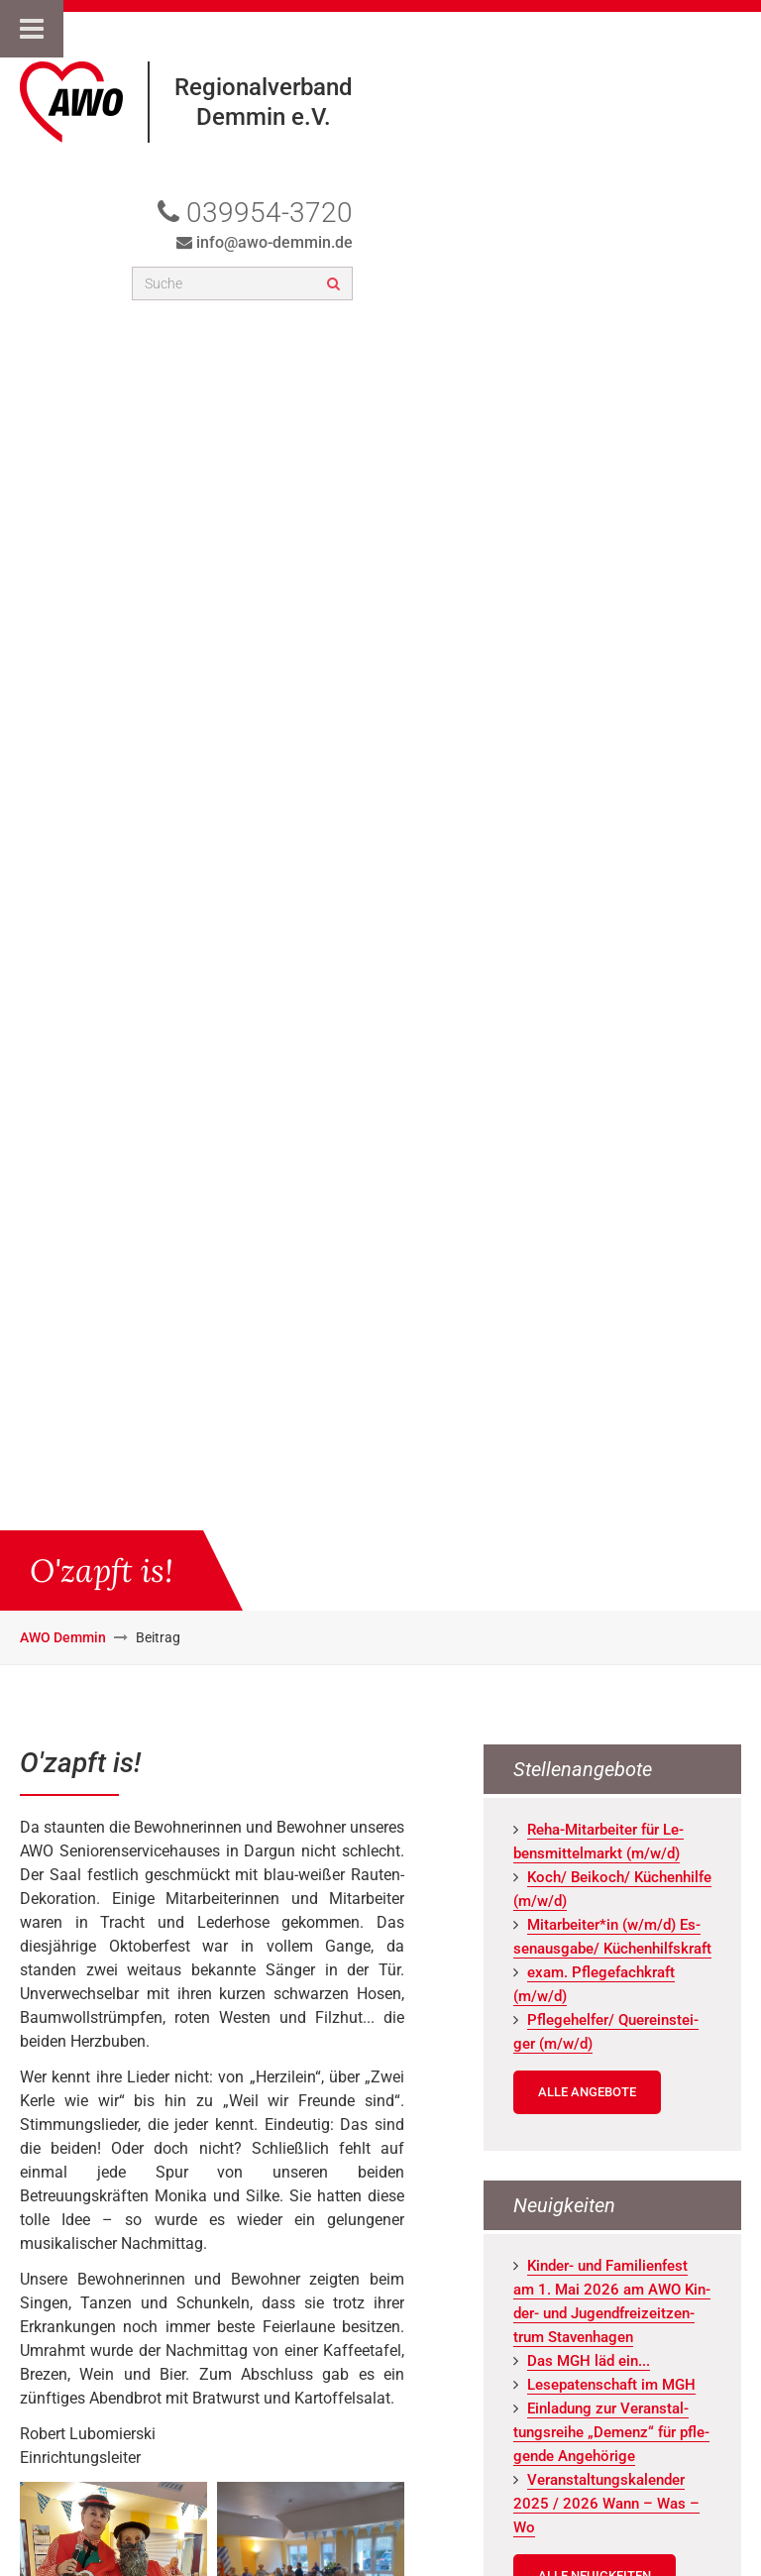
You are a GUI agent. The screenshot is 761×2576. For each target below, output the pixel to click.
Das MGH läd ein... (588, 2361)
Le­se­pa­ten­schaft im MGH (611, 2385)
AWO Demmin (63, 1637)
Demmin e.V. (263, 117)
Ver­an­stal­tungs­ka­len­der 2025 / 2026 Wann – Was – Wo (606, 2503)
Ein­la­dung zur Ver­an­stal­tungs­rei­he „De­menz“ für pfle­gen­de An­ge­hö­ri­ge (611, 2432)
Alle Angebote (587, 2091)
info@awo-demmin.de (274, 242)
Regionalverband (263, 87)
